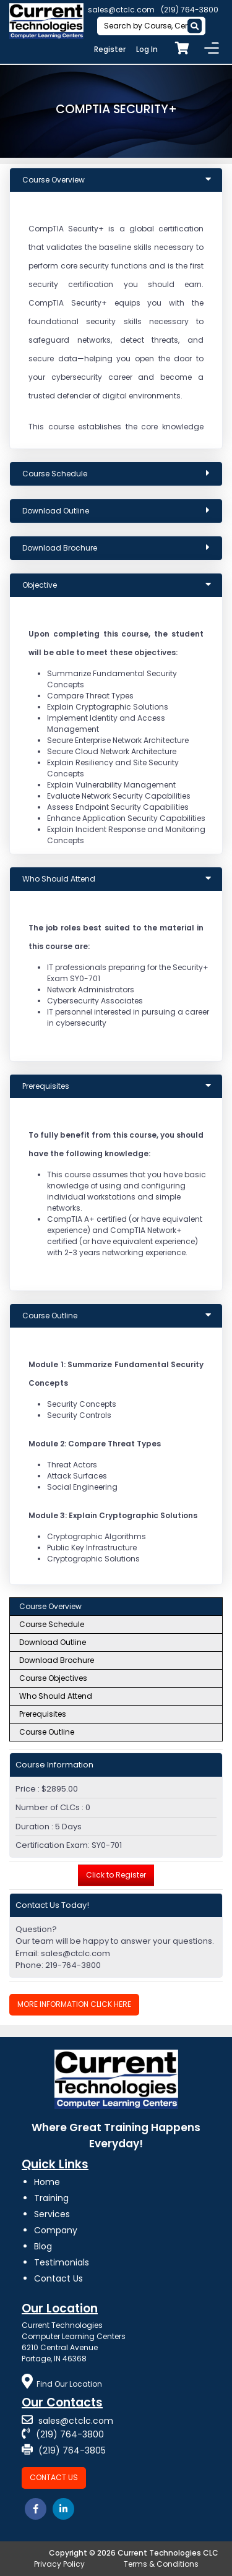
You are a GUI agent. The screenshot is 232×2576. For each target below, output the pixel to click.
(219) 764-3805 (64, 2450)
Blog (43, 2246)
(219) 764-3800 (189, 9)
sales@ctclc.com (121, 9)
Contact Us (58, 2278)
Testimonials (61, 2262)
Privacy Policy (59, 2564)
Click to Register (116, 1875)
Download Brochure (56, 1660)
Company (55, 2230)
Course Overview (50, 1606)
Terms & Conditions (161, 2564)
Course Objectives (53, 1678)
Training (51, 2198)
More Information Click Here (74, 2004)
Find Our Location (62, 2384)
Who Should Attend (55, 1696)
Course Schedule (51, 1624)
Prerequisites (42, 1714)
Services (52, 2214)
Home (47, 2182)
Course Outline (46, 1732)
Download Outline (52, 1642)
